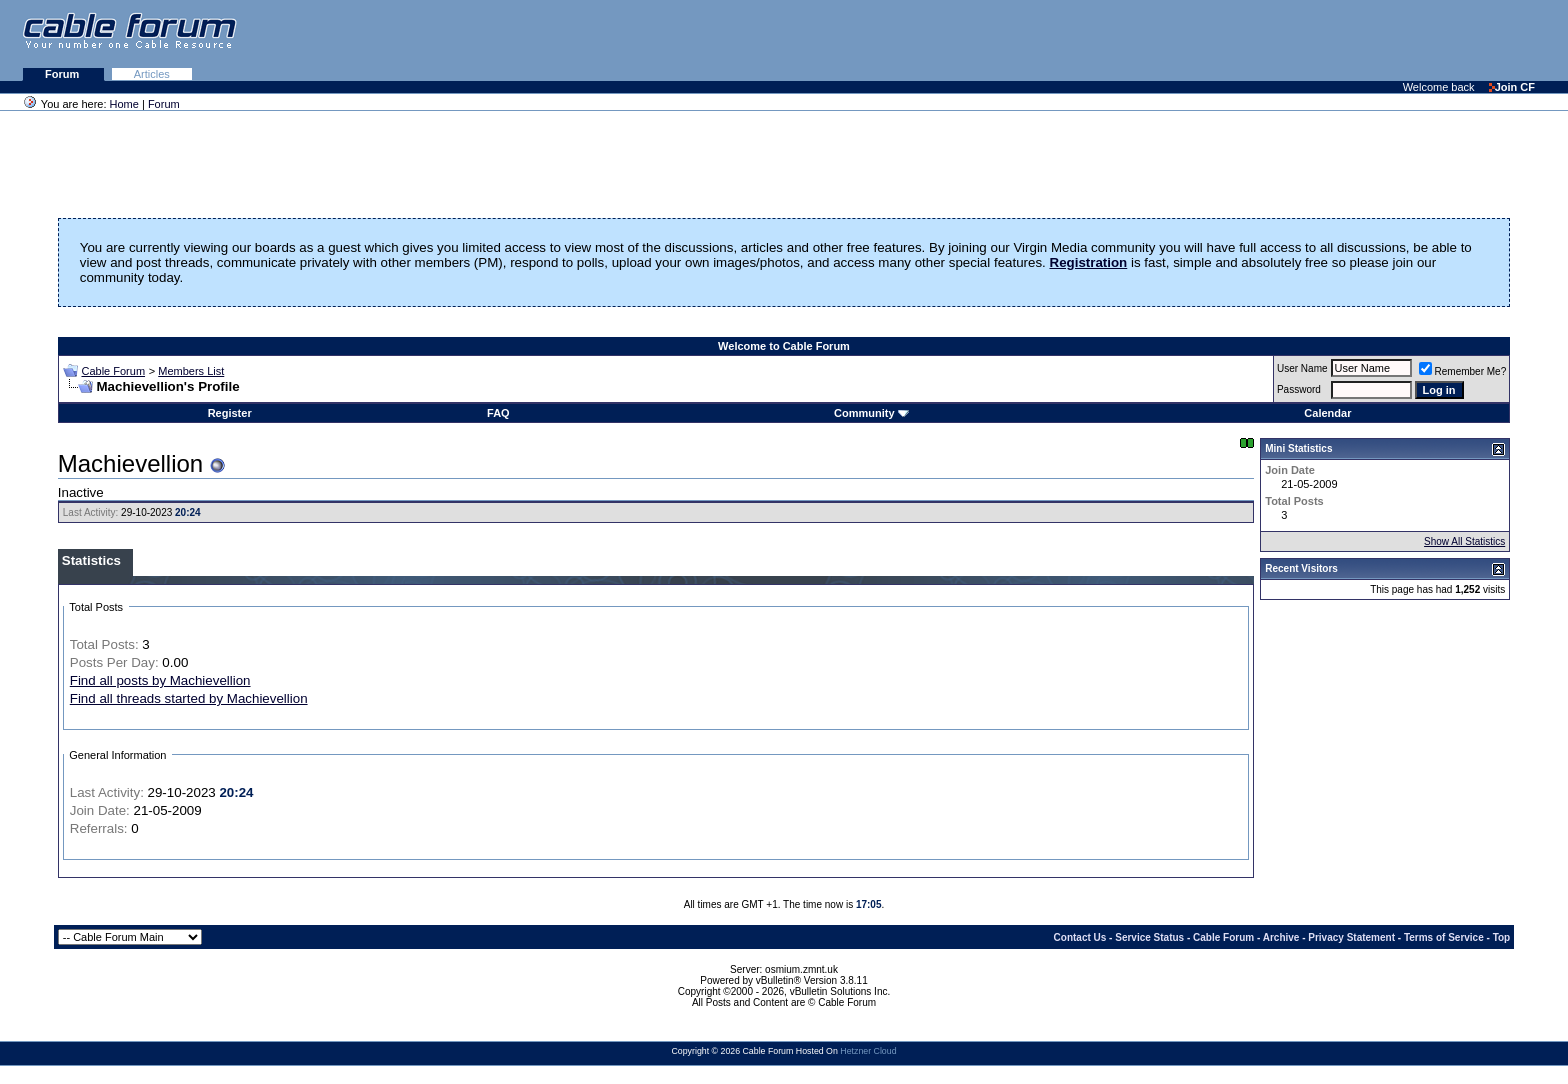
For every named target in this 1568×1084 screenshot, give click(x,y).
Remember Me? (1463, 371)
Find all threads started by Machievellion (189, 698)
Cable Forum (113, 371)
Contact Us (1080, 937)
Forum (63, 74)
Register (230, 413)
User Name (1302, 368)
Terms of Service (1444, 937)
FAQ (498, 413)
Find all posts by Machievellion (160, 680)
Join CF (1512, 87)
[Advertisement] (1324, 40)
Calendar (1327, 413)
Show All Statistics (1464, 541)
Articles (152, 74)
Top (1502, 937)
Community (871, 413)
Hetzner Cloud (868, 1051)
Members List (191, 371)
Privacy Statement (1351, 937)
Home (124, 104)
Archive (1281, 937)
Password (1299, 389)
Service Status (1149, 937)
